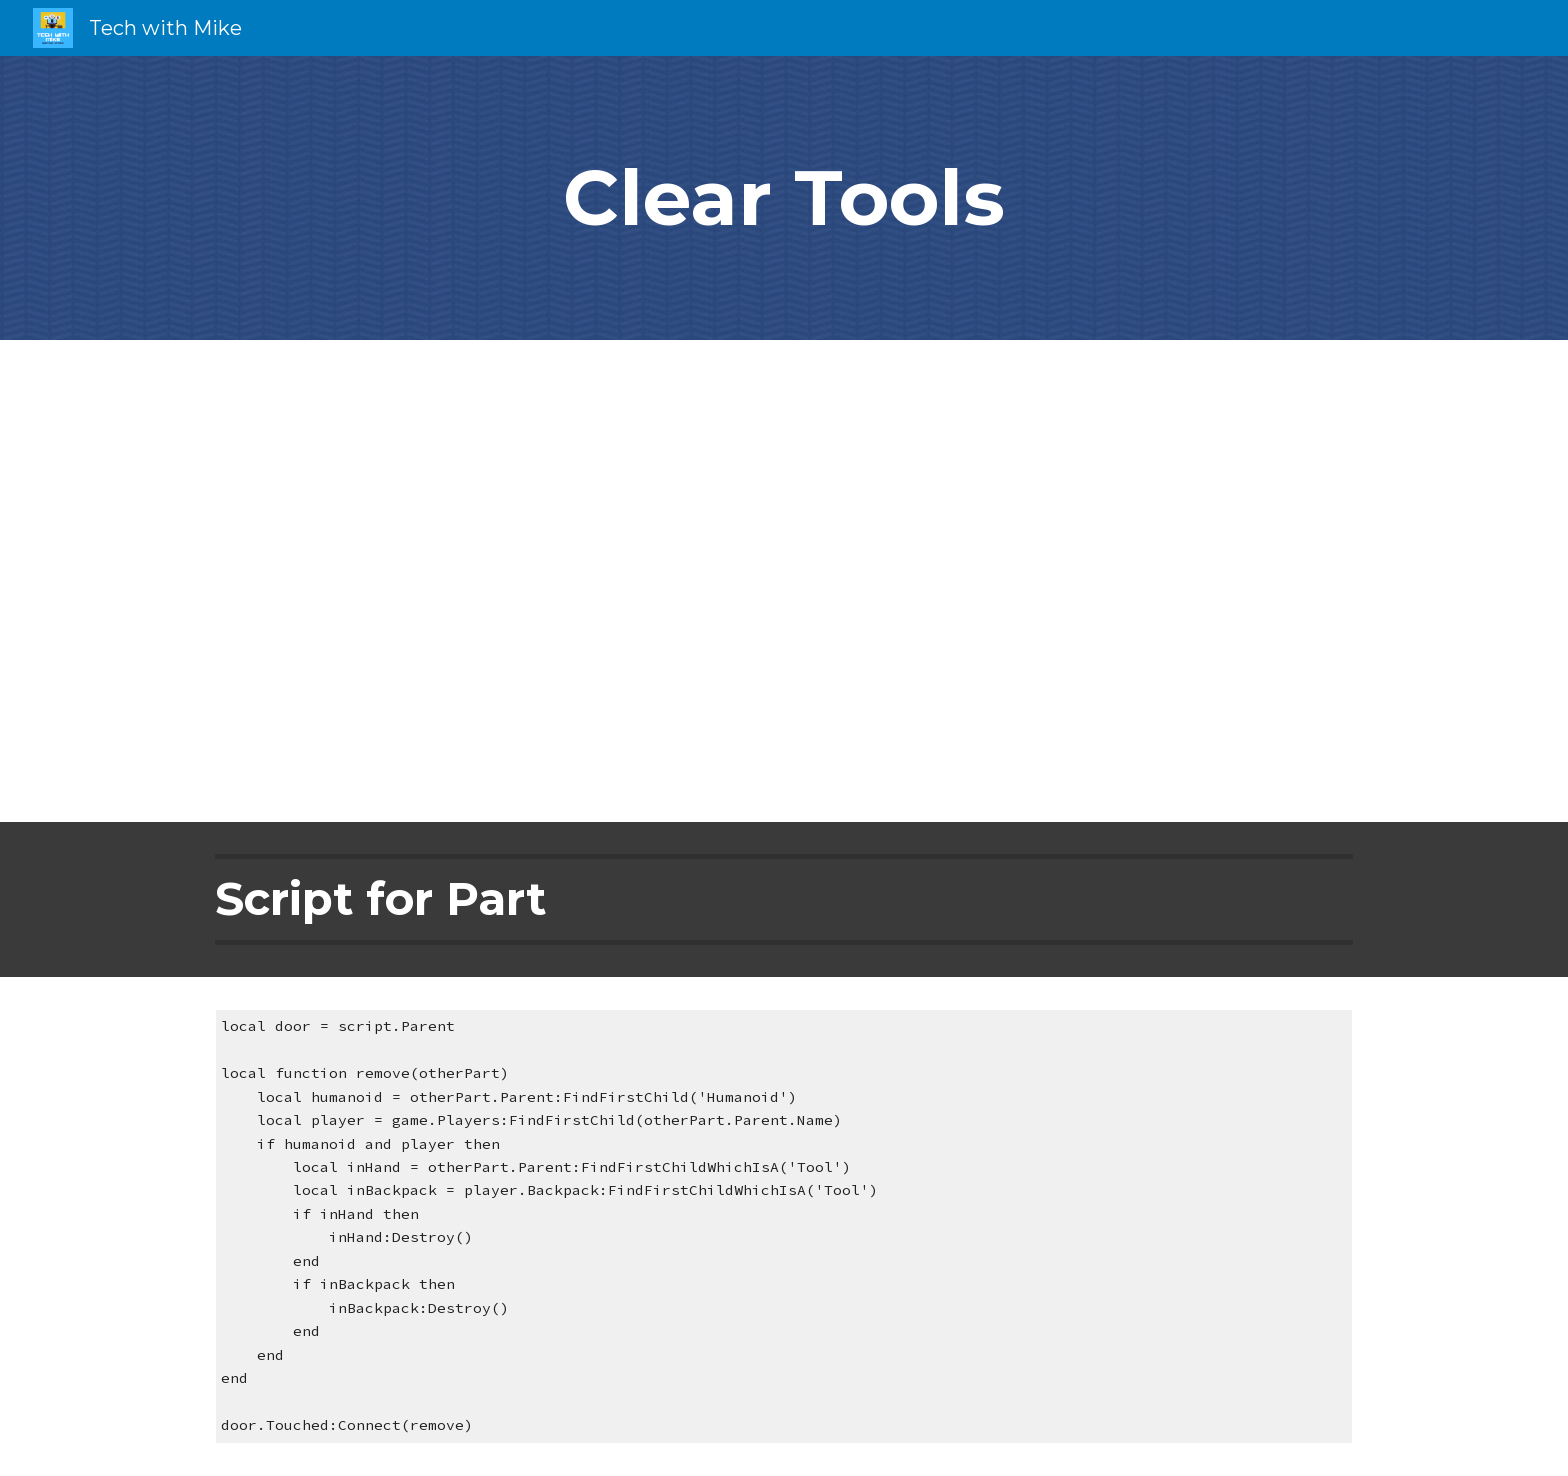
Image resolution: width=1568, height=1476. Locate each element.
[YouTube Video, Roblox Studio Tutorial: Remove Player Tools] (784, 581)
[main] (784, 198)
